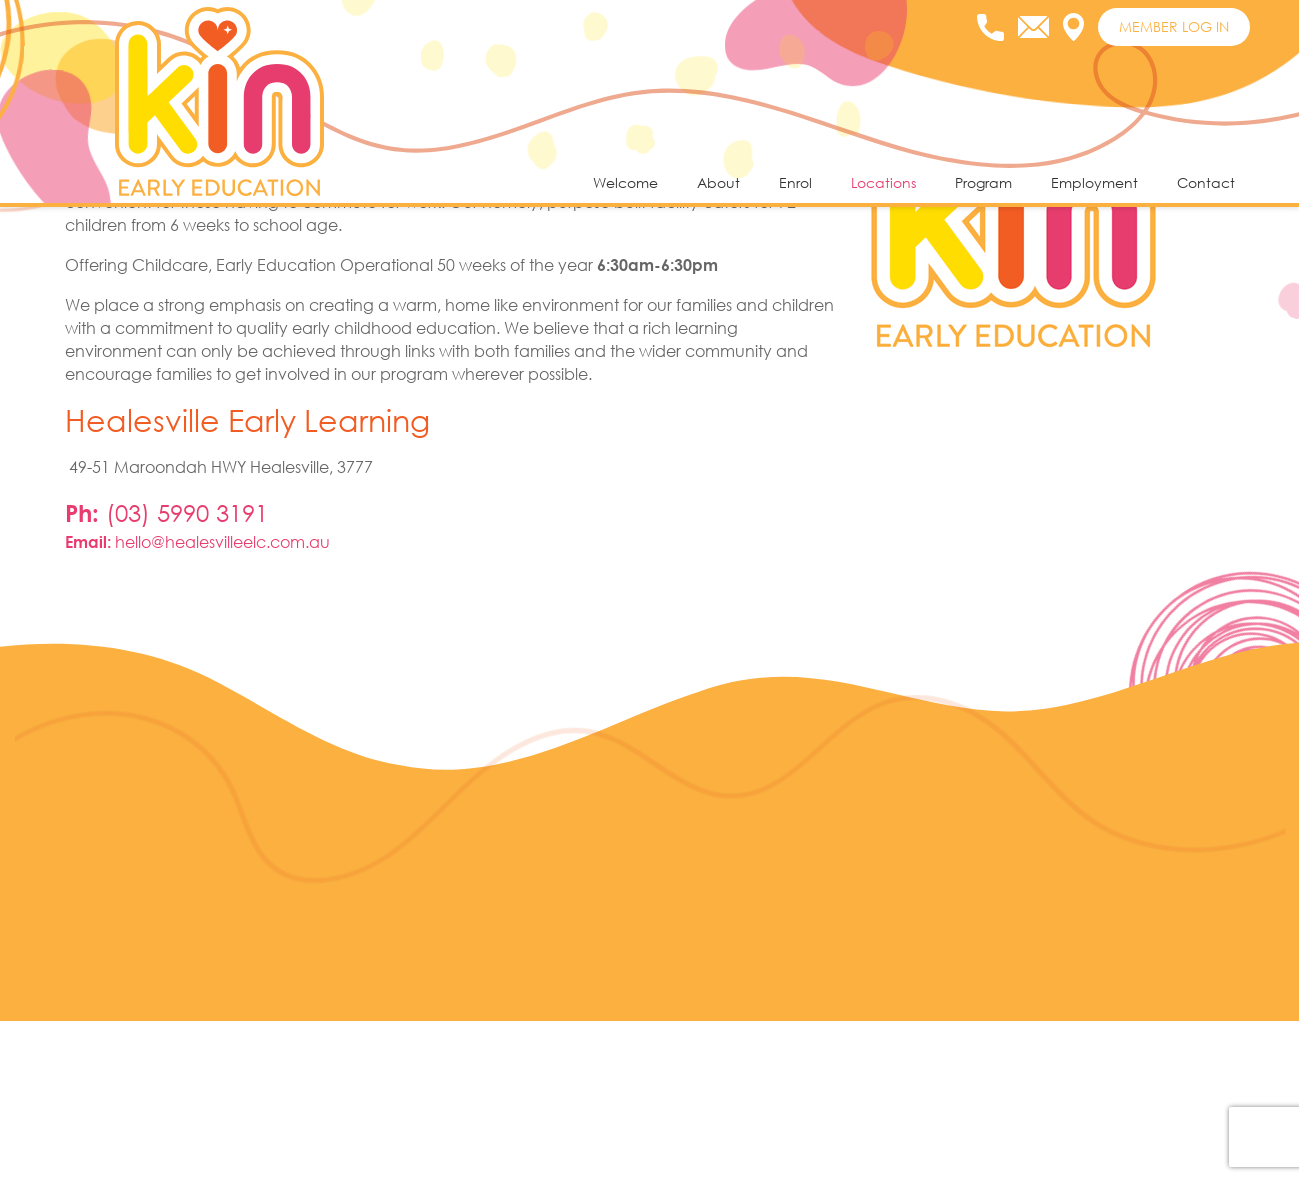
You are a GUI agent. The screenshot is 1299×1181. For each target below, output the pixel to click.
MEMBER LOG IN (1174, 26)
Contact (1206, 182)
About (718, 182)
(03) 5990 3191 (187, 674)
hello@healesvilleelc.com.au (222, 703)
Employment (1094, 182)
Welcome (625, 182)
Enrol (795, 182)
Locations (883, 182)
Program (983, 182)
